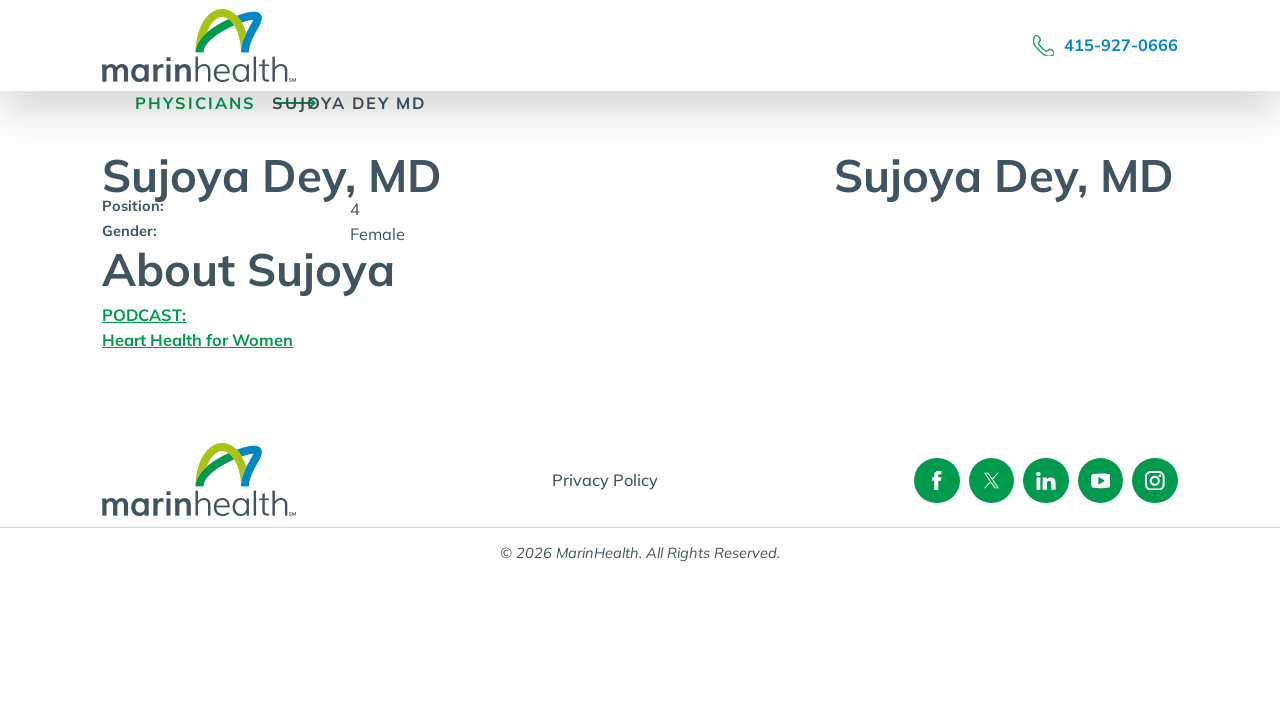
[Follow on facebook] (936, 480)
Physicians (195, 103)
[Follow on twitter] (991, 480)
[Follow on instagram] (1154, 480)
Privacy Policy (605, 480)
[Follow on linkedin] (1045, 480)
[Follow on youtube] (1100, 480)
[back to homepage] (110, 103)
